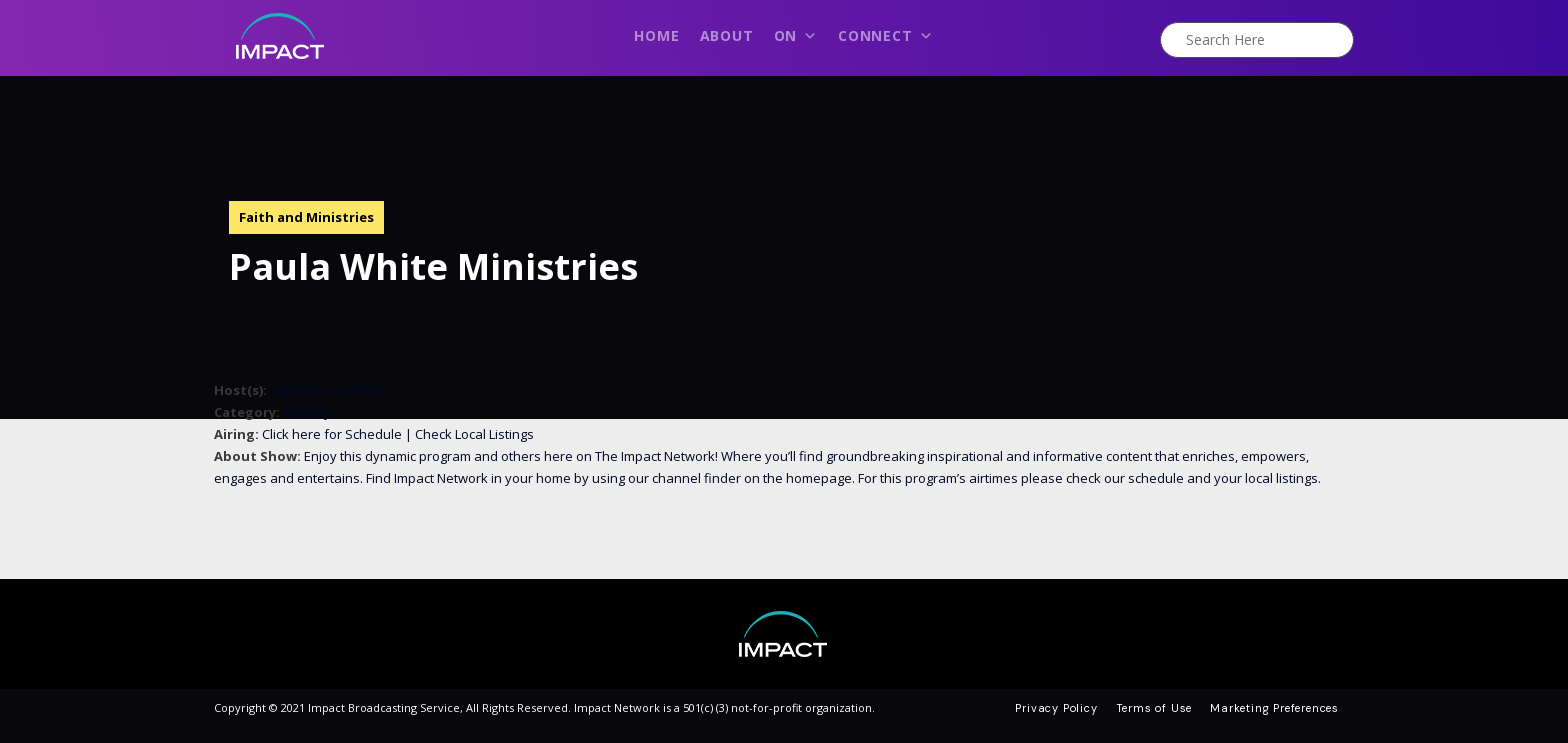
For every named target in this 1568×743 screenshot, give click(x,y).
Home (656, 35)
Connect (885, 41)
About (727, 35)
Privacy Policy (1056, 708)
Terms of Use (1154, 708)
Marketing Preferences (1274, 708)
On (796, 41)
